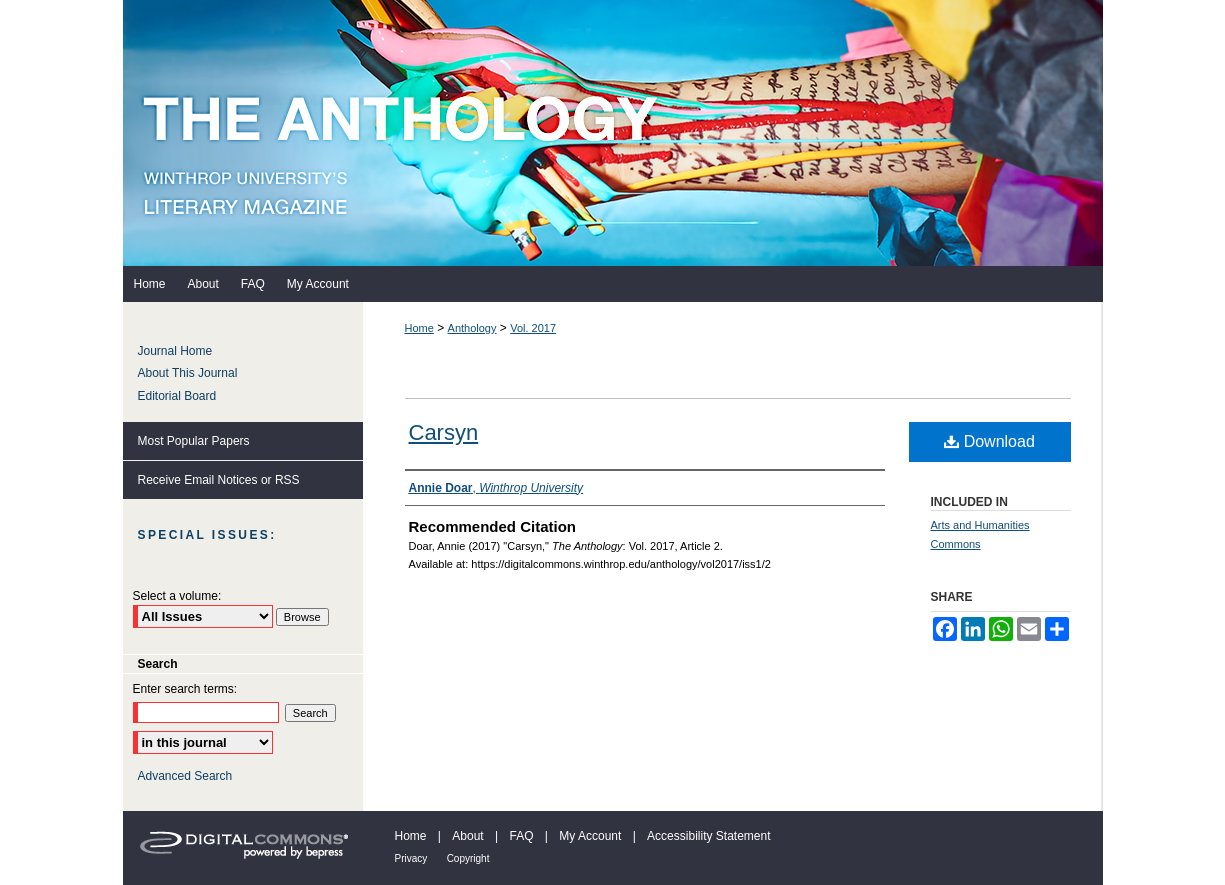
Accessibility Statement (708, 836)
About (467, 836)
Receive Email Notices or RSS (219, 480)
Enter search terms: (185, 689)
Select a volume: (177, 596)
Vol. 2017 (533, 328)
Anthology (472, 328)
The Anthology (613, 133)
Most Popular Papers (194, 441)
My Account (590, 836)
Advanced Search (185, 776)
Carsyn (444, 432)
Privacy (411, 858)
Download (989, 441)
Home (419, 328)
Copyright (468, 858)
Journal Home (175, 351)
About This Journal (188, 373)
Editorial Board (177, 396)
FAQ (521, 836)
